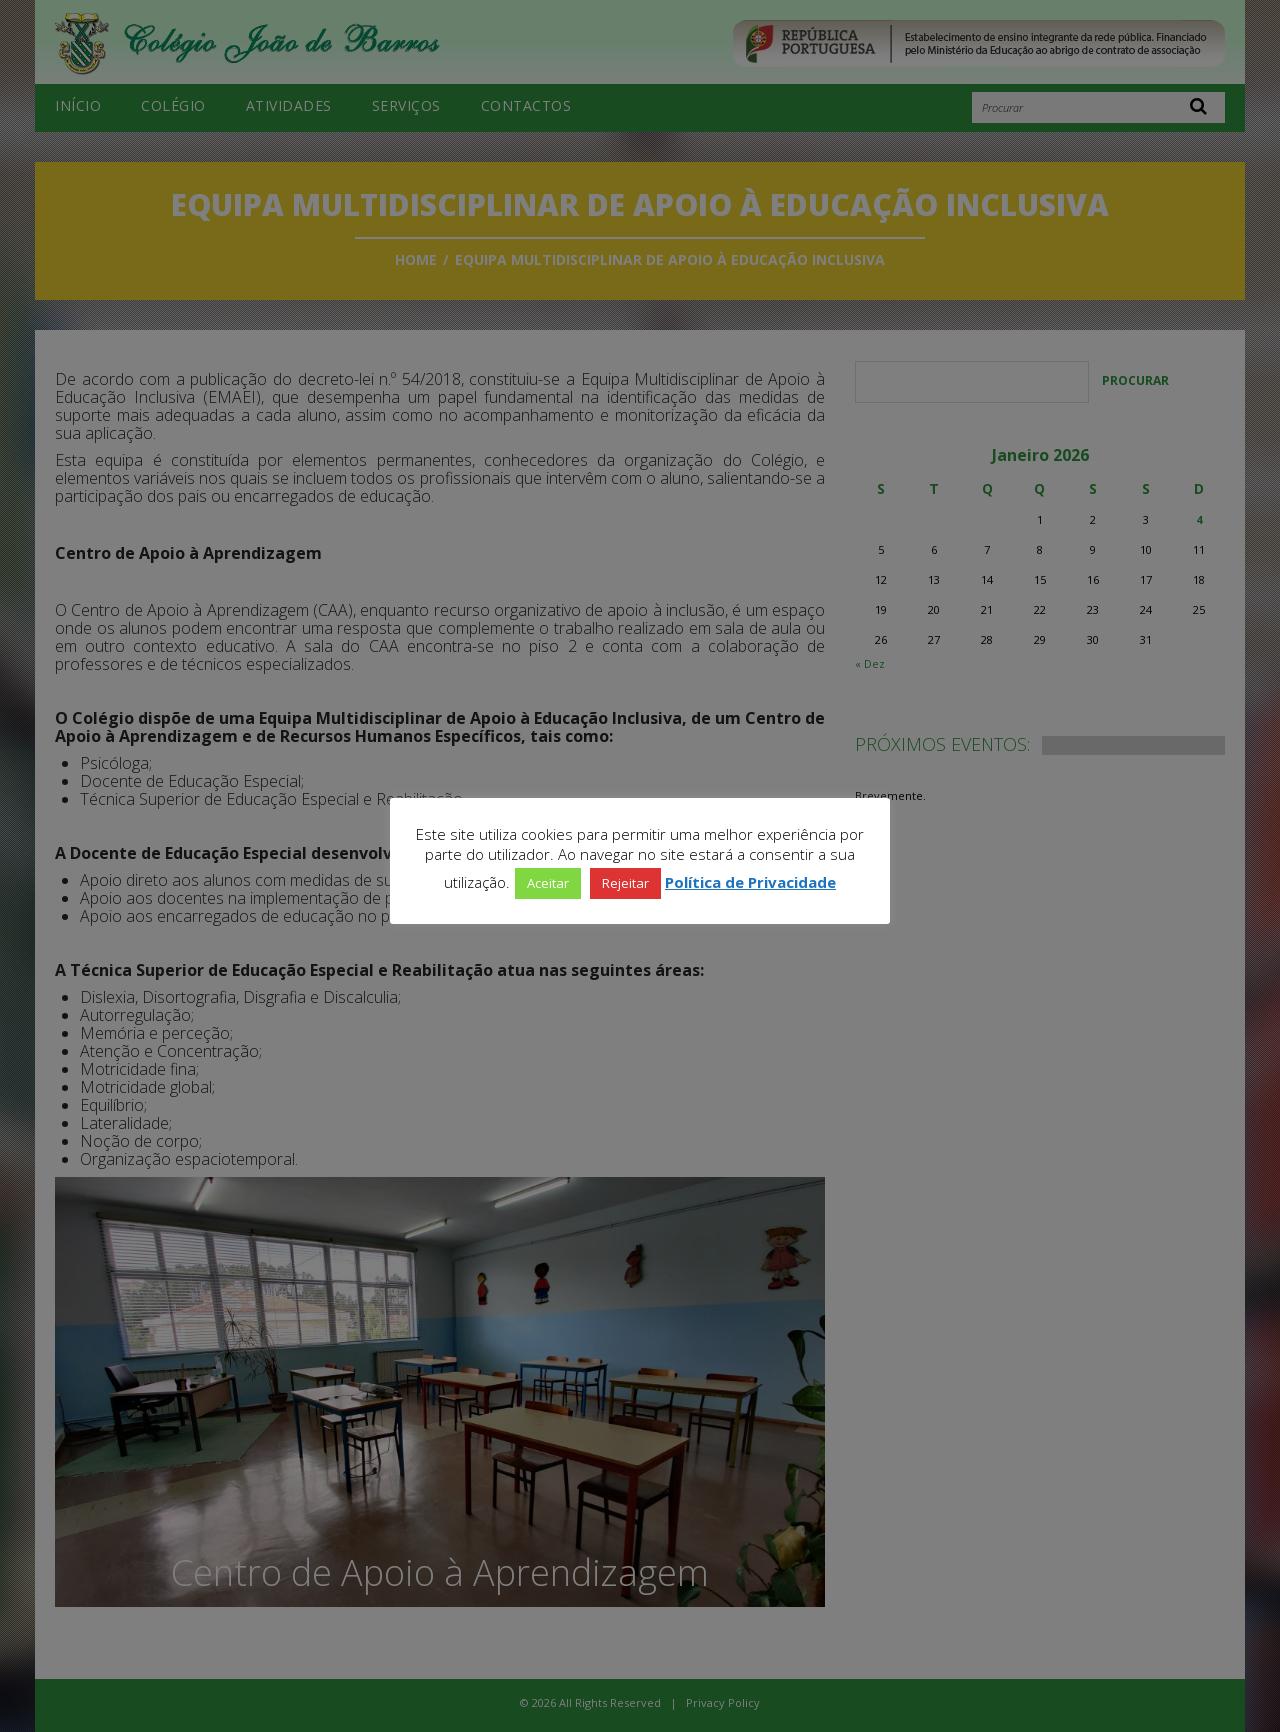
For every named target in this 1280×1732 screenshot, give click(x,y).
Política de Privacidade (750, 882)
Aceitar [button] (548, 883)
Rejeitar (625, 883)
